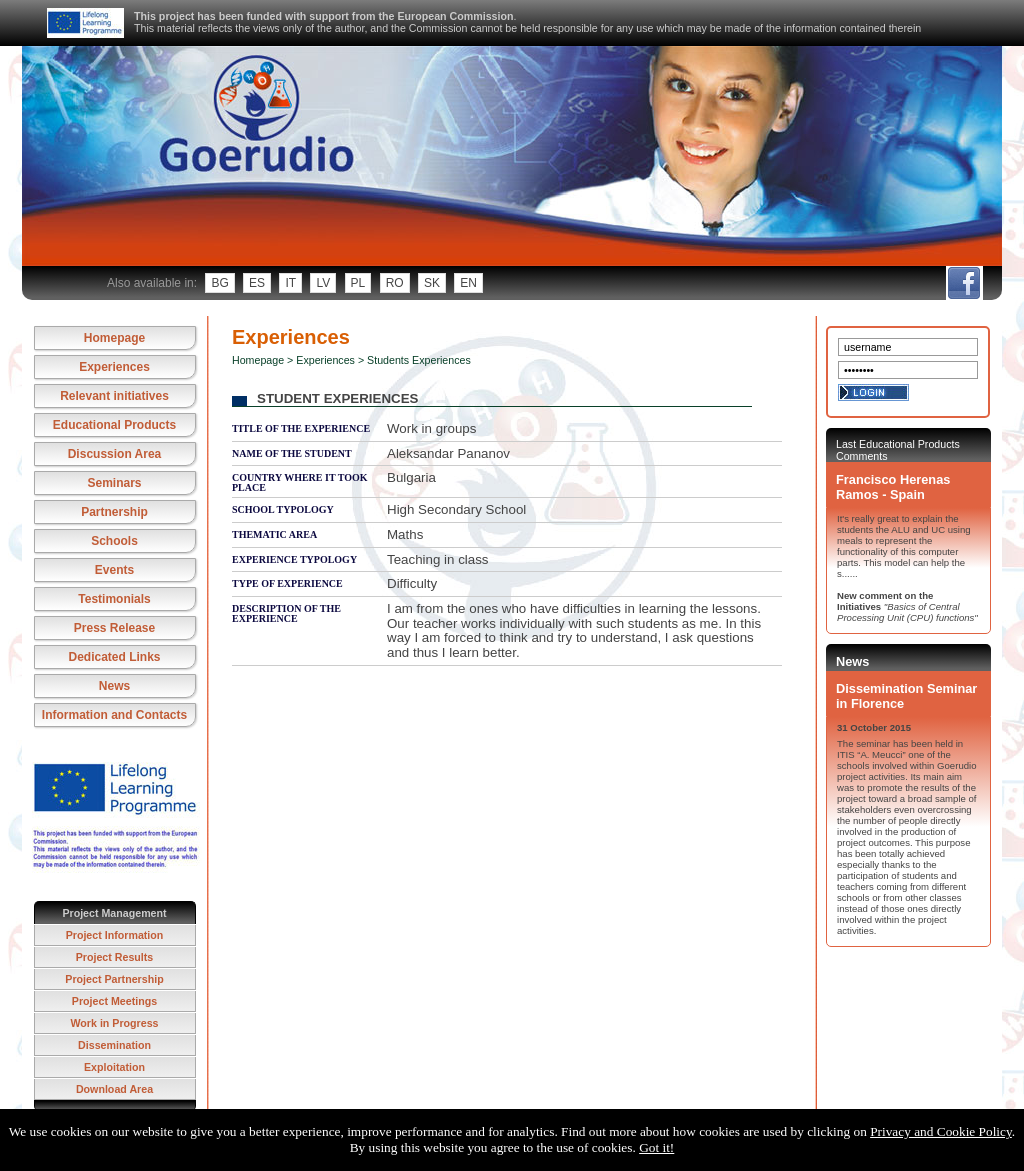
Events (114, 570)
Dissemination (114, 1045)
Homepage (114, 338)
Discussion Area (115, 454)
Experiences (114, 367)
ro (395, 283)
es (257, 283)
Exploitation (114, 1067)
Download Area (114, 1089)
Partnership (114, 512)
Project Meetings (114, 1001)
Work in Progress (114, 1023)
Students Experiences (419, 360)
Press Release (114, 628)
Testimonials (114, 599)
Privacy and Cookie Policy (941, 1131)
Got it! (656, 1147)
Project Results (115, 957)
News (114, 686)
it (290, 283)
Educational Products (114, 425)
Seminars (114, 483)
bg (219, 283)
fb (963, 283)
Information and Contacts (114, 715)
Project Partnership (114, 979)
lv (323, 283)
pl (358, 283)
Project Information (115, 935)
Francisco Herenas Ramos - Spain (893, 487)
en (468, 283)
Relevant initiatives (114, 396)
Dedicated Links (114, 657)
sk (432, 283)
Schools (114, 541)
